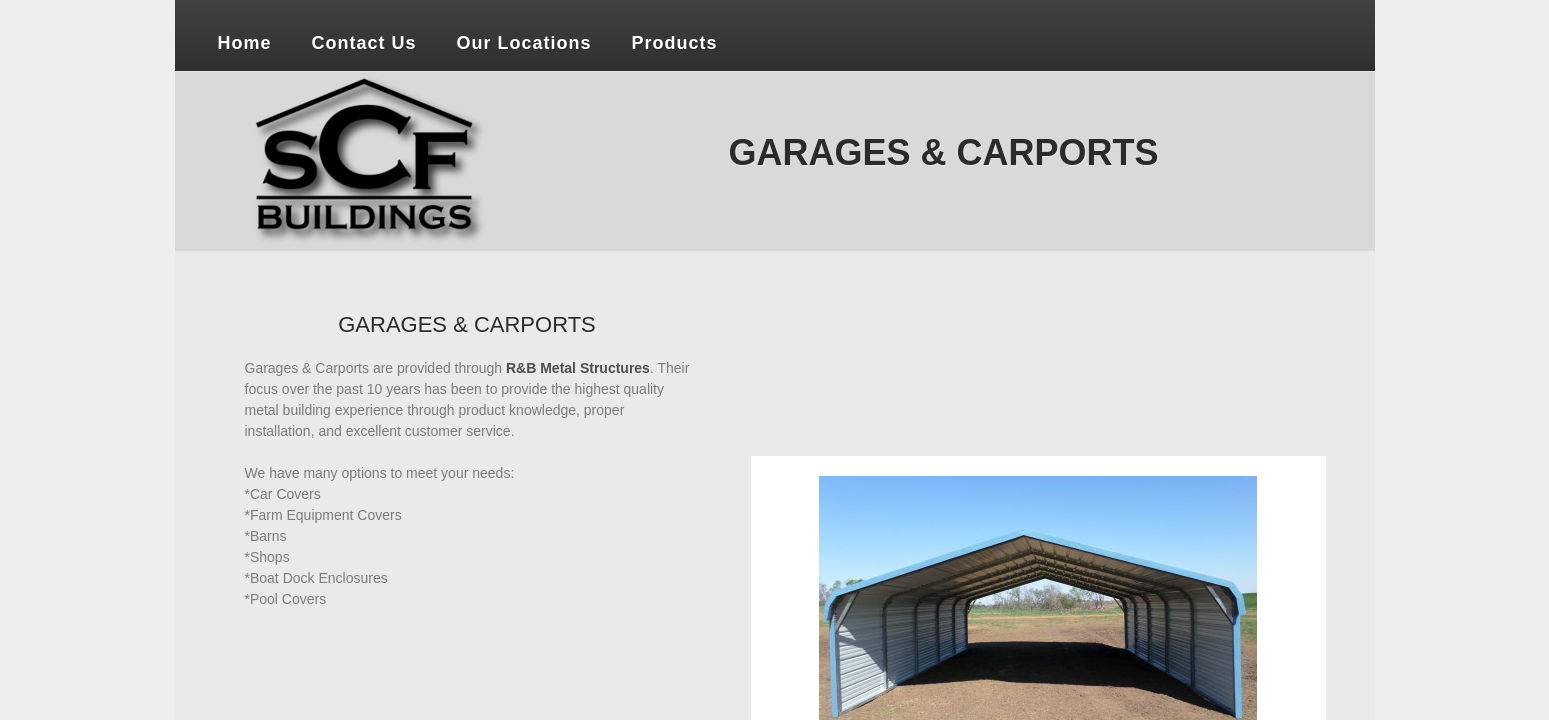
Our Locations (524, 43)
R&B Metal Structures (578, 368)
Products (675, 43)
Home (245, 43)
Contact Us (364, 43)
